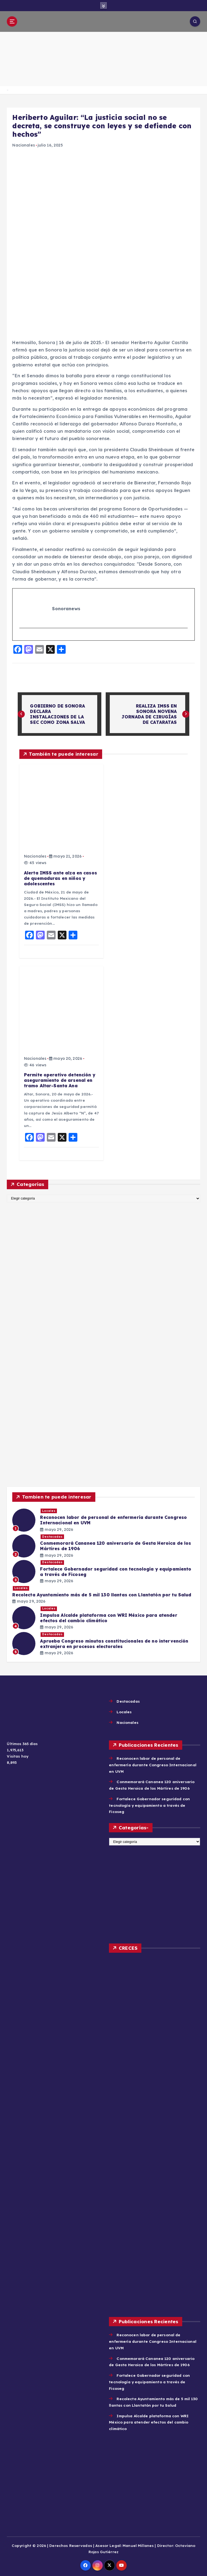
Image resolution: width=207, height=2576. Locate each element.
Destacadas (52, 1536)
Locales (49, 1511)
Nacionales (23, 145)
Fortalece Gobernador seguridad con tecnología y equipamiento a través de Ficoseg (149, 1805)
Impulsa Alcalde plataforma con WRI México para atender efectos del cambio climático (148, 2422)
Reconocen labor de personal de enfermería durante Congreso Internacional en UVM (152, 1764)
